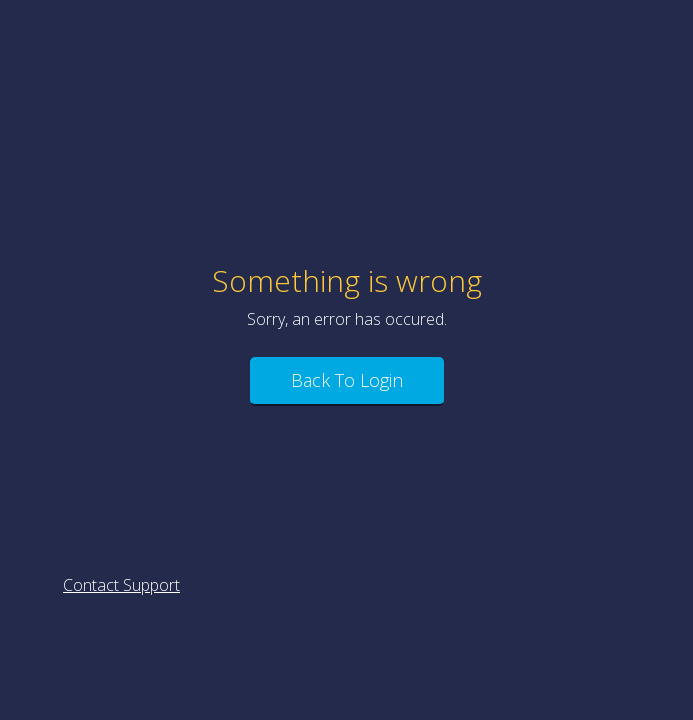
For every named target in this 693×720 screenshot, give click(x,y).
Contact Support (121, 585)
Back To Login (347, 380)
